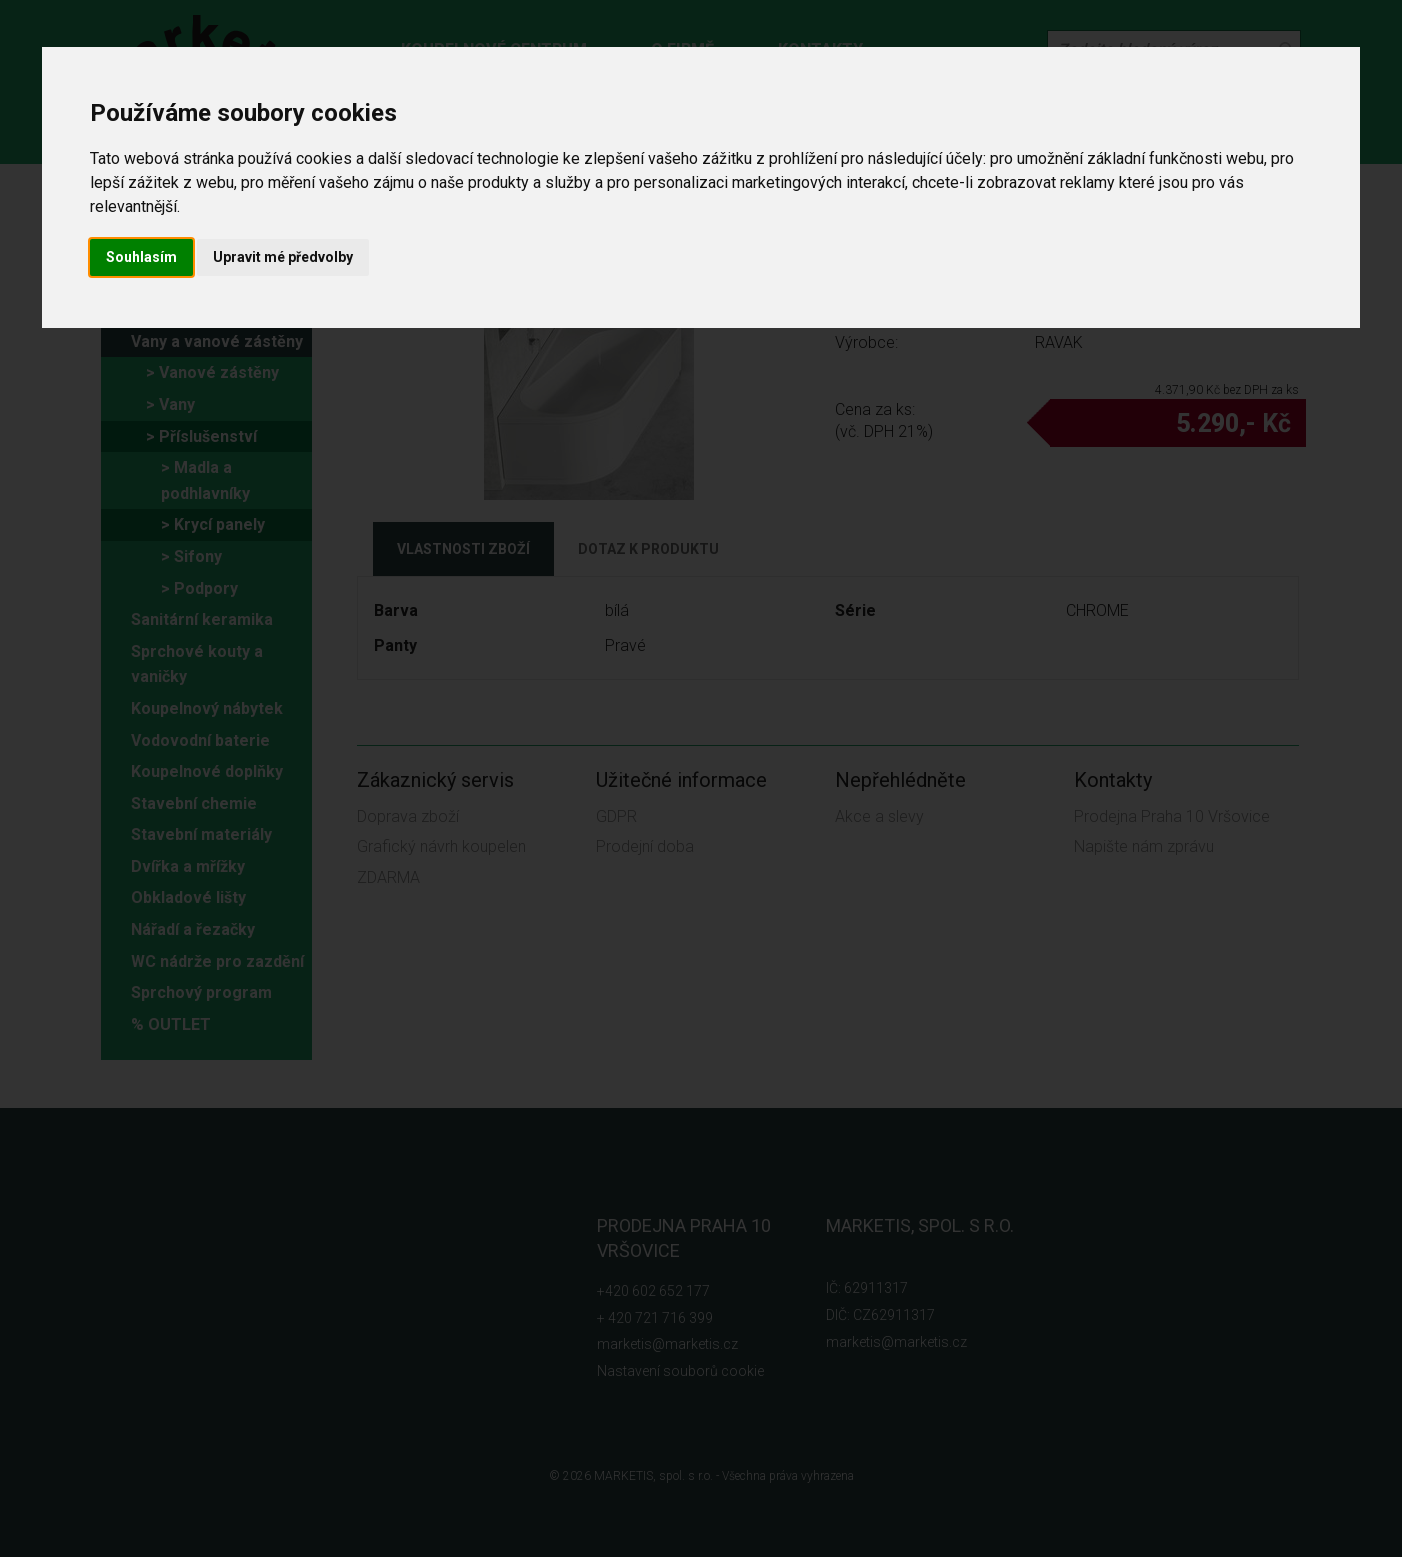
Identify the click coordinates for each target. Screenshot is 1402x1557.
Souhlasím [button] (141, 257)
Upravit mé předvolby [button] (283, 257)
